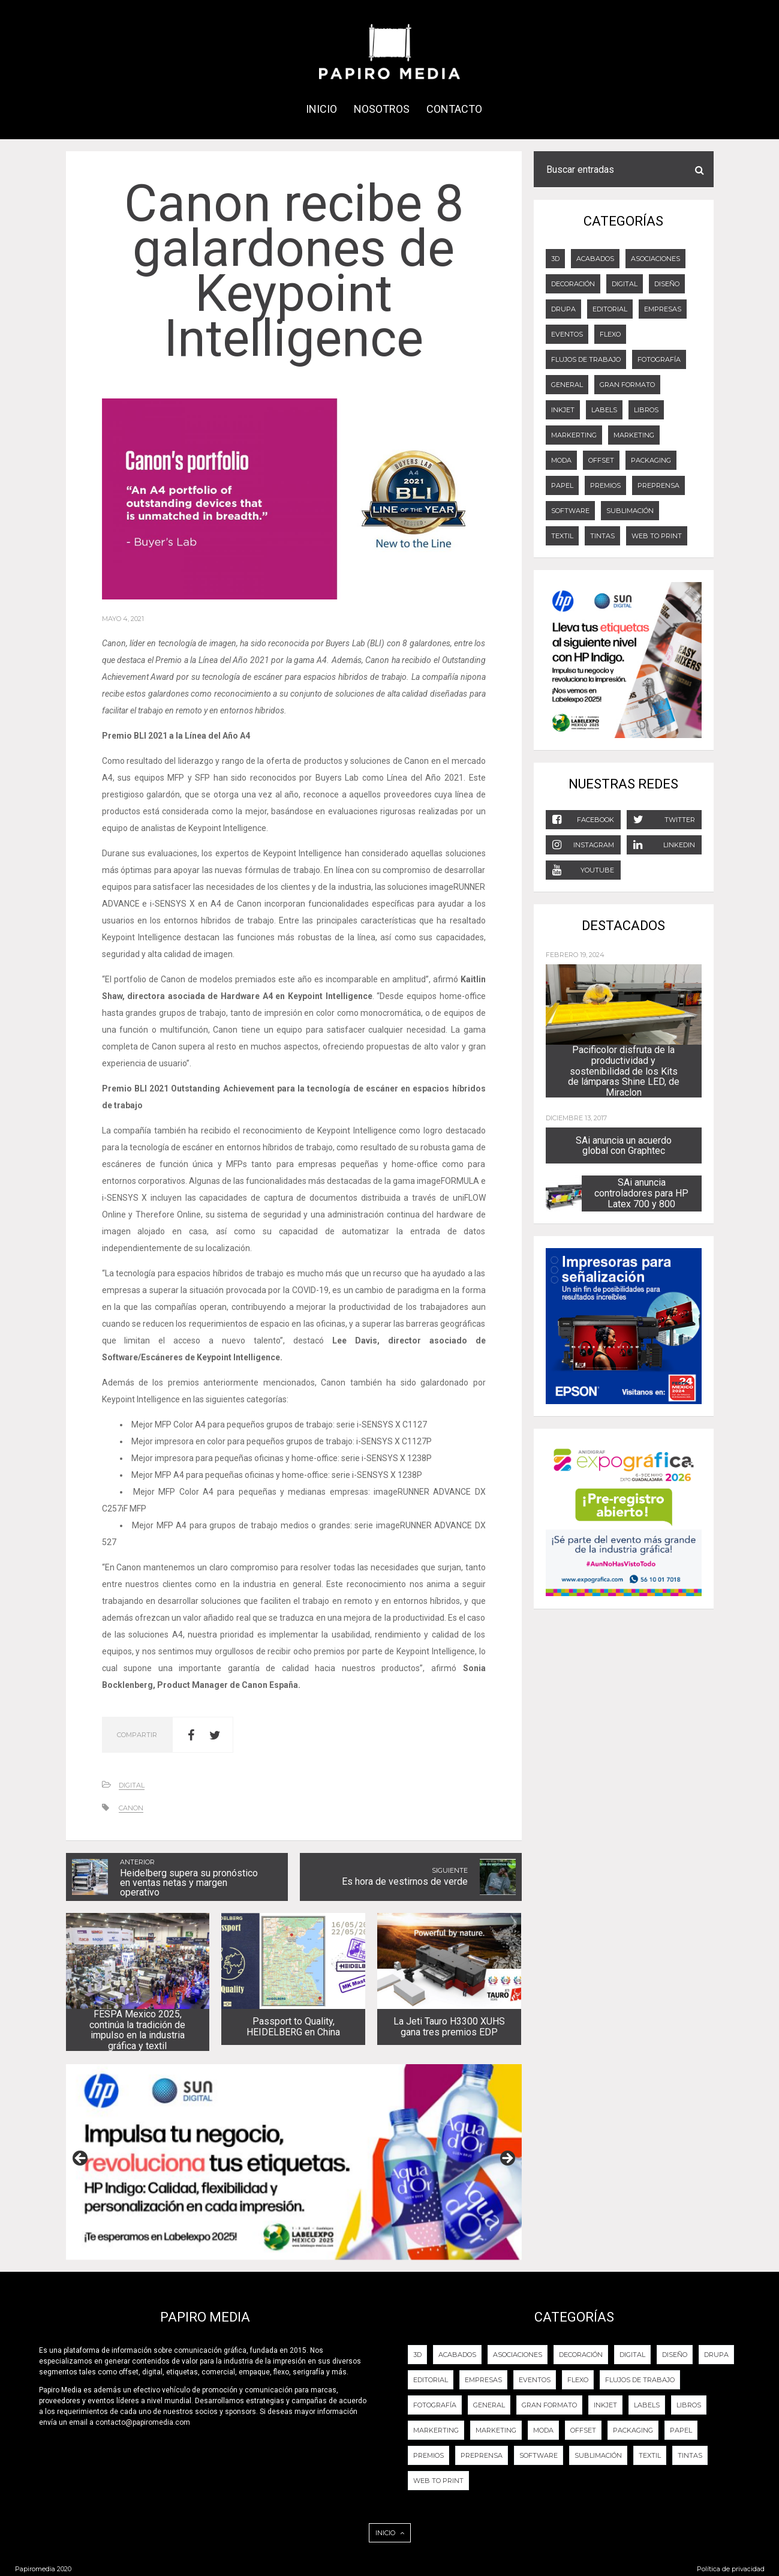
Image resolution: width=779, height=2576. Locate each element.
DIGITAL (132, 1785)
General (567, 384)
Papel (562, 485)
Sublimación (630, 510)
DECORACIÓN (573, 284)
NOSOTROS (382, 109)
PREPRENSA (658, 485)
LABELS (604, 410)
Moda (561, 460)
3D (555, 258)
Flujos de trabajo (586, 359)
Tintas (602, 536)
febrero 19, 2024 (575, 954)
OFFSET (601, 460)
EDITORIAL (609, 309)
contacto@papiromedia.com (142, 2422)
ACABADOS (595, 258)
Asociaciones (655, 258)
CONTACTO (454, 109)
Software (570, 510)
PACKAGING (651, 460)
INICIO (321, 109)
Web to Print (656, 536)
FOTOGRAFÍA (659, 359)
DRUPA (563, 309)
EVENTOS (567, 334)
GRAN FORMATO (627, 384)
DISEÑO (666, 284)
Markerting (574, 435)
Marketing (633, 435)
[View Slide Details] (294, 2162)
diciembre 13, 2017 (576, 1118)
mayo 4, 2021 (123, 618)
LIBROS (646, 410)
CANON (131, 1808)
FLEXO (610, 334)
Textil (562, 536)
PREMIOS (605, 485)
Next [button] (507, 2159)
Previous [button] (81, 2159)
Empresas (662, 309)
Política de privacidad (731, 2569)
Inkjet (563, 410)
